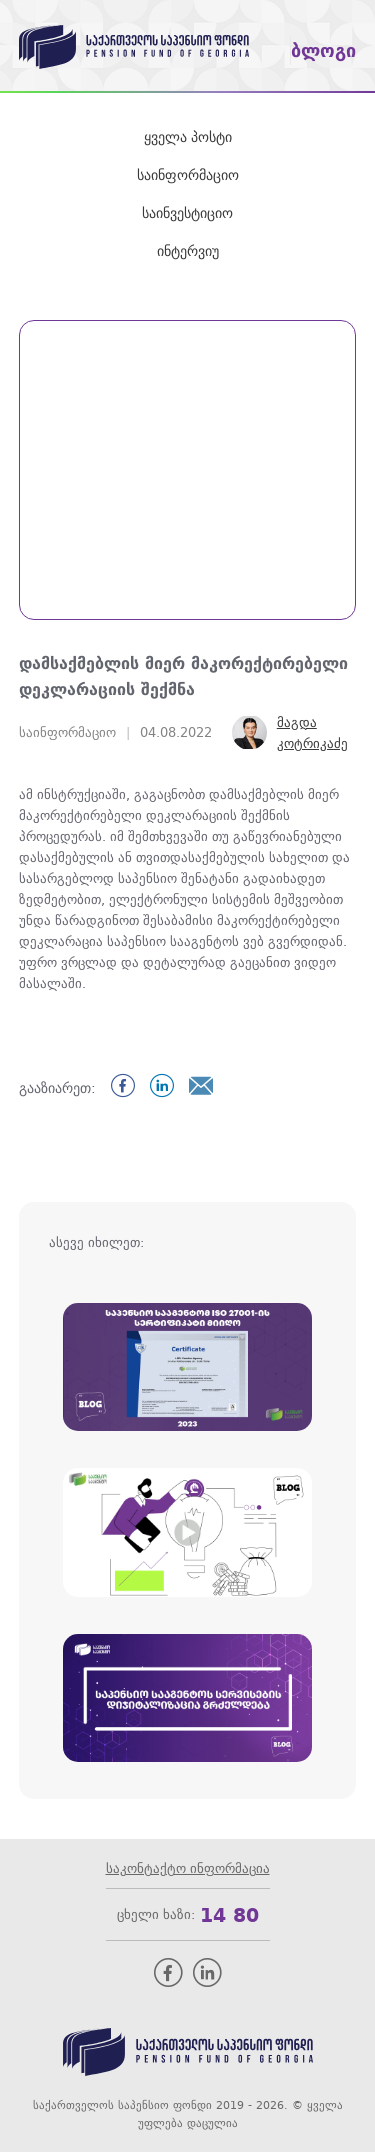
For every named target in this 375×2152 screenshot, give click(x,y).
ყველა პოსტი (188, 137)
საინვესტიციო (187, 213)
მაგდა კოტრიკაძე (312, 733)
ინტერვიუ (188, 251)
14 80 (229, 1914)
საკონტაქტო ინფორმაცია (188, 1868)
